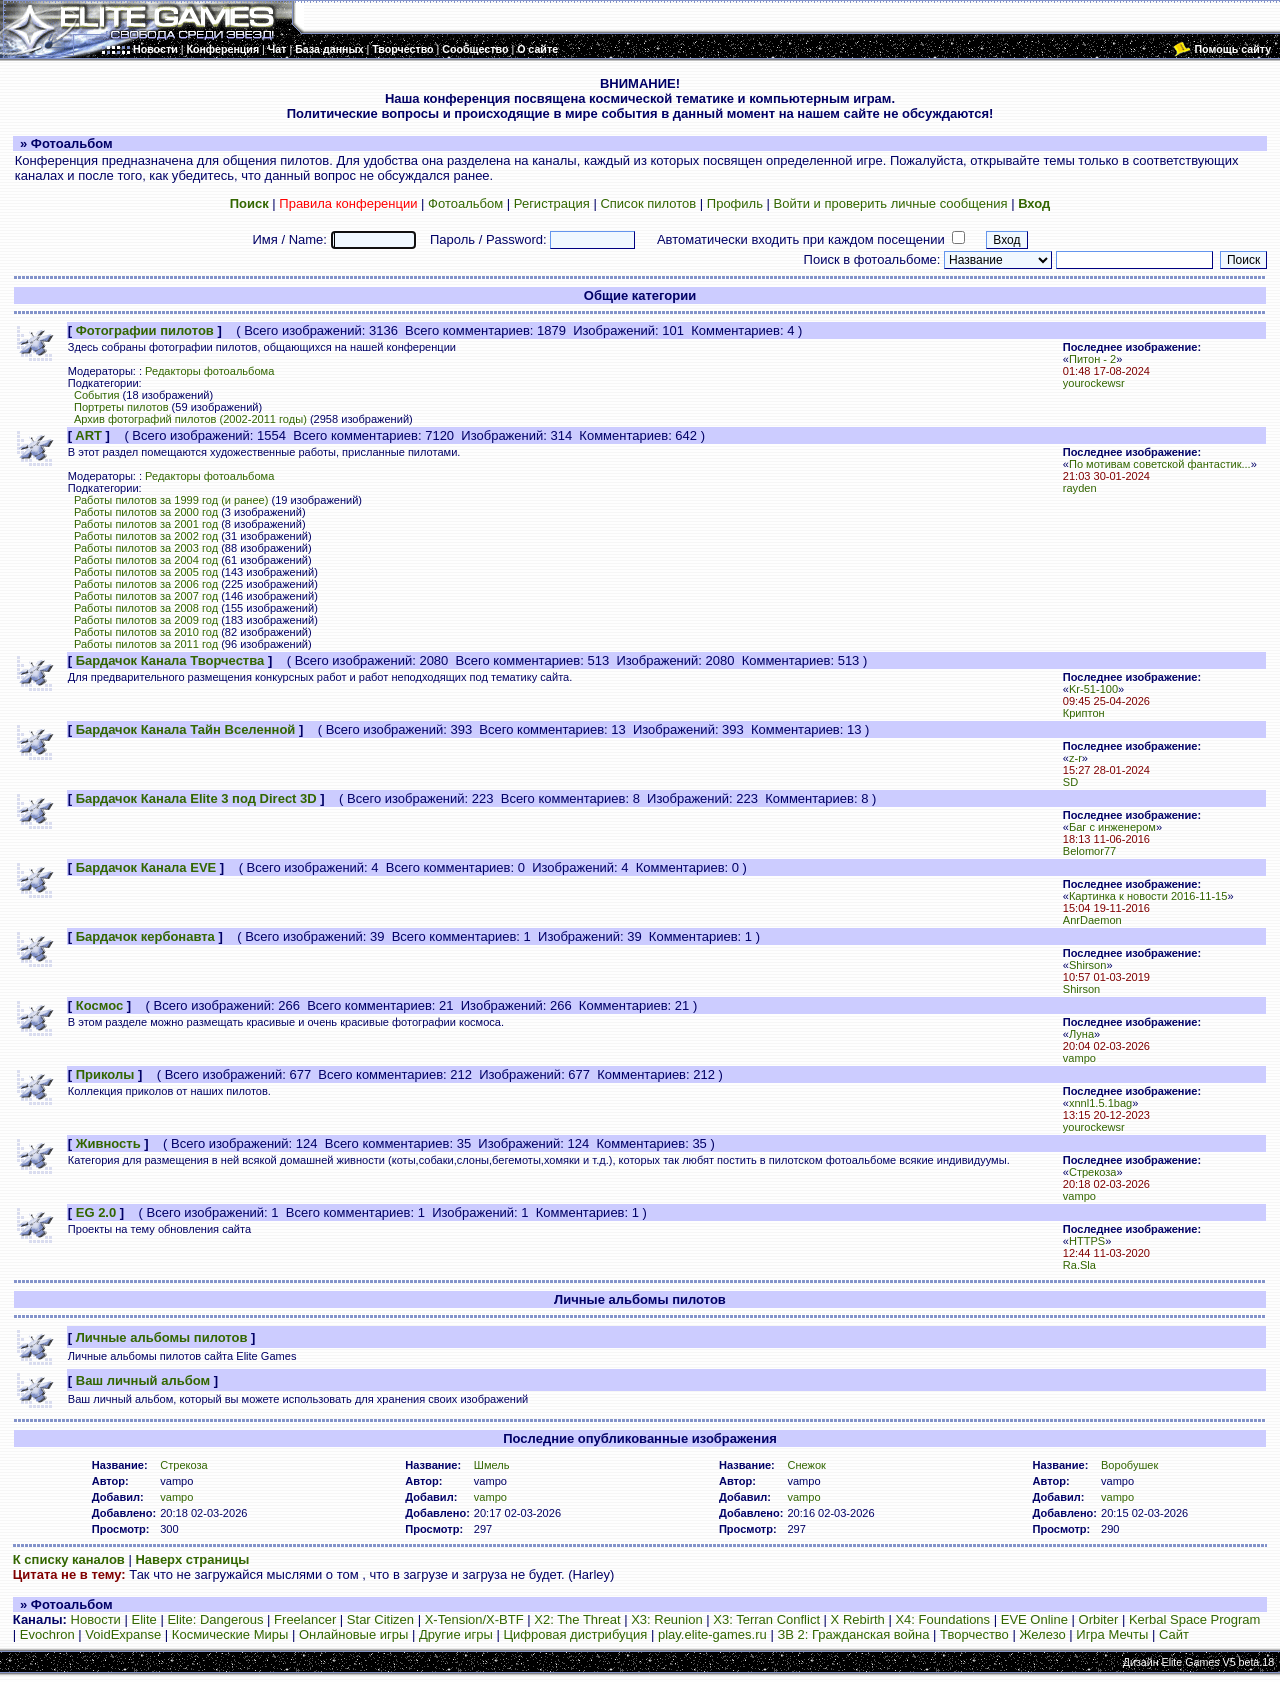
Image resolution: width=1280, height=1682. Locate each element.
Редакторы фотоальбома (209, 371)
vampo (1079, 1058)
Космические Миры (230, 1634)
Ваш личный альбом (143, 1380)
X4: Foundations (942, 1619)
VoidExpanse (123, 1634)
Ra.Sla (1079, 1265)
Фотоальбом (465, 203)
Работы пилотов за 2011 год (146, 644)
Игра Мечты (1112, 1634)
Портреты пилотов (121, 407)
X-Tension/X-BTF (474, 1619)
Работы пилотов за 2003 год (146, 548)
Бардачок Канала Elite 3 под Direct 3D (196, 798)
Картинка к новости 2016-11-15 (1148, 896)
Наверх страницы (192, 1559)
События (97, 395)
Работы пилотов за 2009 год (146, 620)
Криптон (1084, 713)
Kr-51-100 (1093, 689)
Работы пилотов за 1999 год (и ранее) (171, 500)
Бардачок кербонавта (145, 936)
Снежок (806, 1465)
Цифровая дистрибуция (575, 1634)
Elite (143, 1619)
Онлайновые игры (353, 1634)
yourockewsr (1094, 383)
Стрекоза (1093, 1172)
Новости (96, 1619)
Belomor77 (1089, 851)
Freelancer (305, 1619)
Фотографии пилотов (145, 330)
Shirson (1087, 965)
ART (88, 435)
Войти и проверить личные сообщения (891, 203)
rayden (1080, 488)
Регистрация (552, 203)
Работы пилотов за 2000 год (146, 512)
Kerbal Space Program (1195, 1619)
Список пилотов (648, 203)
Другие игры (456, 1634)
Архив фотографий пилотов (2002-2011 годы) (190, 419)
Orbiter (1099, 1619)
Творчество (974, 1634)
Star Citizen (380, 1619)
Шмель (492, 1465)
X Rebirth (858, 1619)
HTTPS (1087, 1241)
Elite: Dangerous (215, 1619)
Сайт (1174, 1634)
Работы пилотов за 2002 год (146, 536)
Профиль (735, 203)
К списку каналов (69, 1559)
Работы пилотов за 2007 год (146, 596)
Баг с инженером (1112, 827)
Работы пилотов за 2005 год (146, 572)
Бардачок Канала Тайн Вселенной (186, 729)
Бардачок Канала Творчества (170, 660)
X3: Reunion (667, 1619)
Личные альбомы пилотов (162, 1337)
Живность (108, 1143)
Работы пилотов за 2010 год (146, 632)
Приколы (105, 1074)
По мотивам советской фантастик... (1160, 464)
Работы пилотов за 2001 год (146, 524)
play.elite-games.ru (712, 1634)
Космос (99, 1005)
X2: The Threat (577, 1619)
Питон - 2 (1092, 359)
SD (1070, 782)
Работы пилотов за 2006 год (146, 584)
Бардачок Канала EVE (146, 867)
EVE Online (1034, 1619)
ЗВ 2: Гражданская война (853, 1634)
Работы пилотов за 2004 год (146, 560)
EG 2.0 (96, 1212)
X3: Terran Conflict (766, 1619)
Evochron (47, 1634)
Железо (1042, 1634)
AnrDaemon (1092, 920)
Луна (1081, 1034)
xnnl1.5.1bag (1100, 1103)
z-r (1075, 758)
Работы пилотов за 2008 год (146, 608)
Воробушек (1129, 1465)
